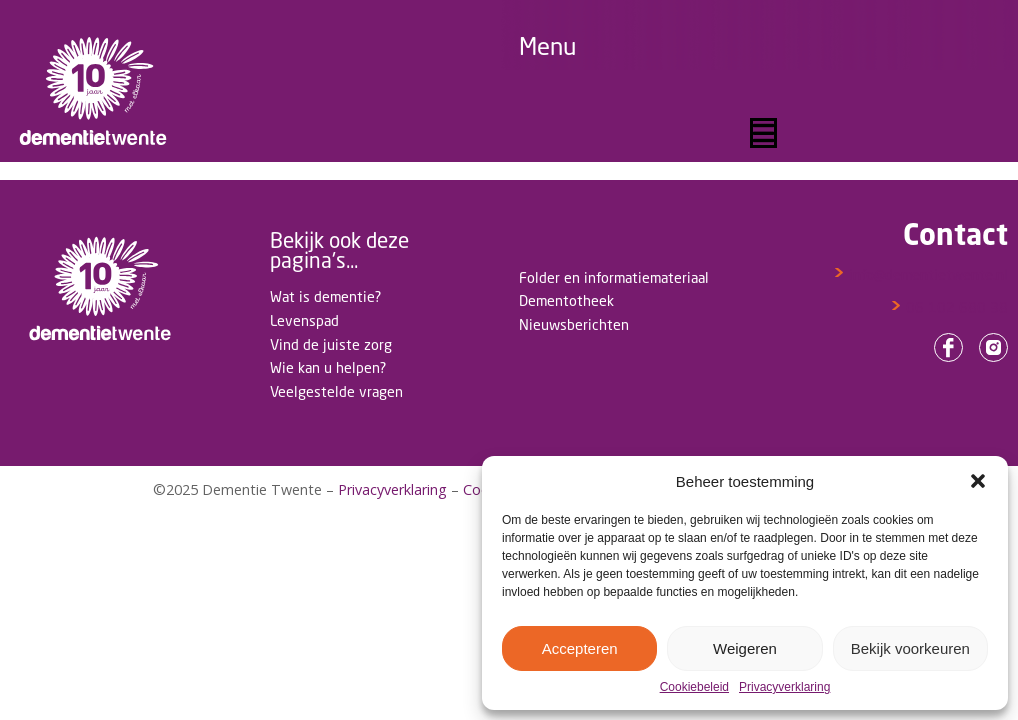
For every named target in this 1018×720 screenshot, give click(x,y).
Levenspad (304, 320)
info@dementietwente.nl (920, 274)
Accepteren (580, 648)
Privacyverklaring (784, 687)
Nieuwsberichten (574, 324)
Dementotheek (566, 300)
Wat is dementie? (325, 296)
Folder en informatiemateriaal (614, 277)
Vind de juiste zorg (331, 344)
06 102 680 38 (949, 307)
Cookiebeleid (694, 687)
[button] (978, 481)
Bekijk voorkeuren (910, 648)
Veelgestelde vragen (336, 391)
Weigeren (745, 648)
